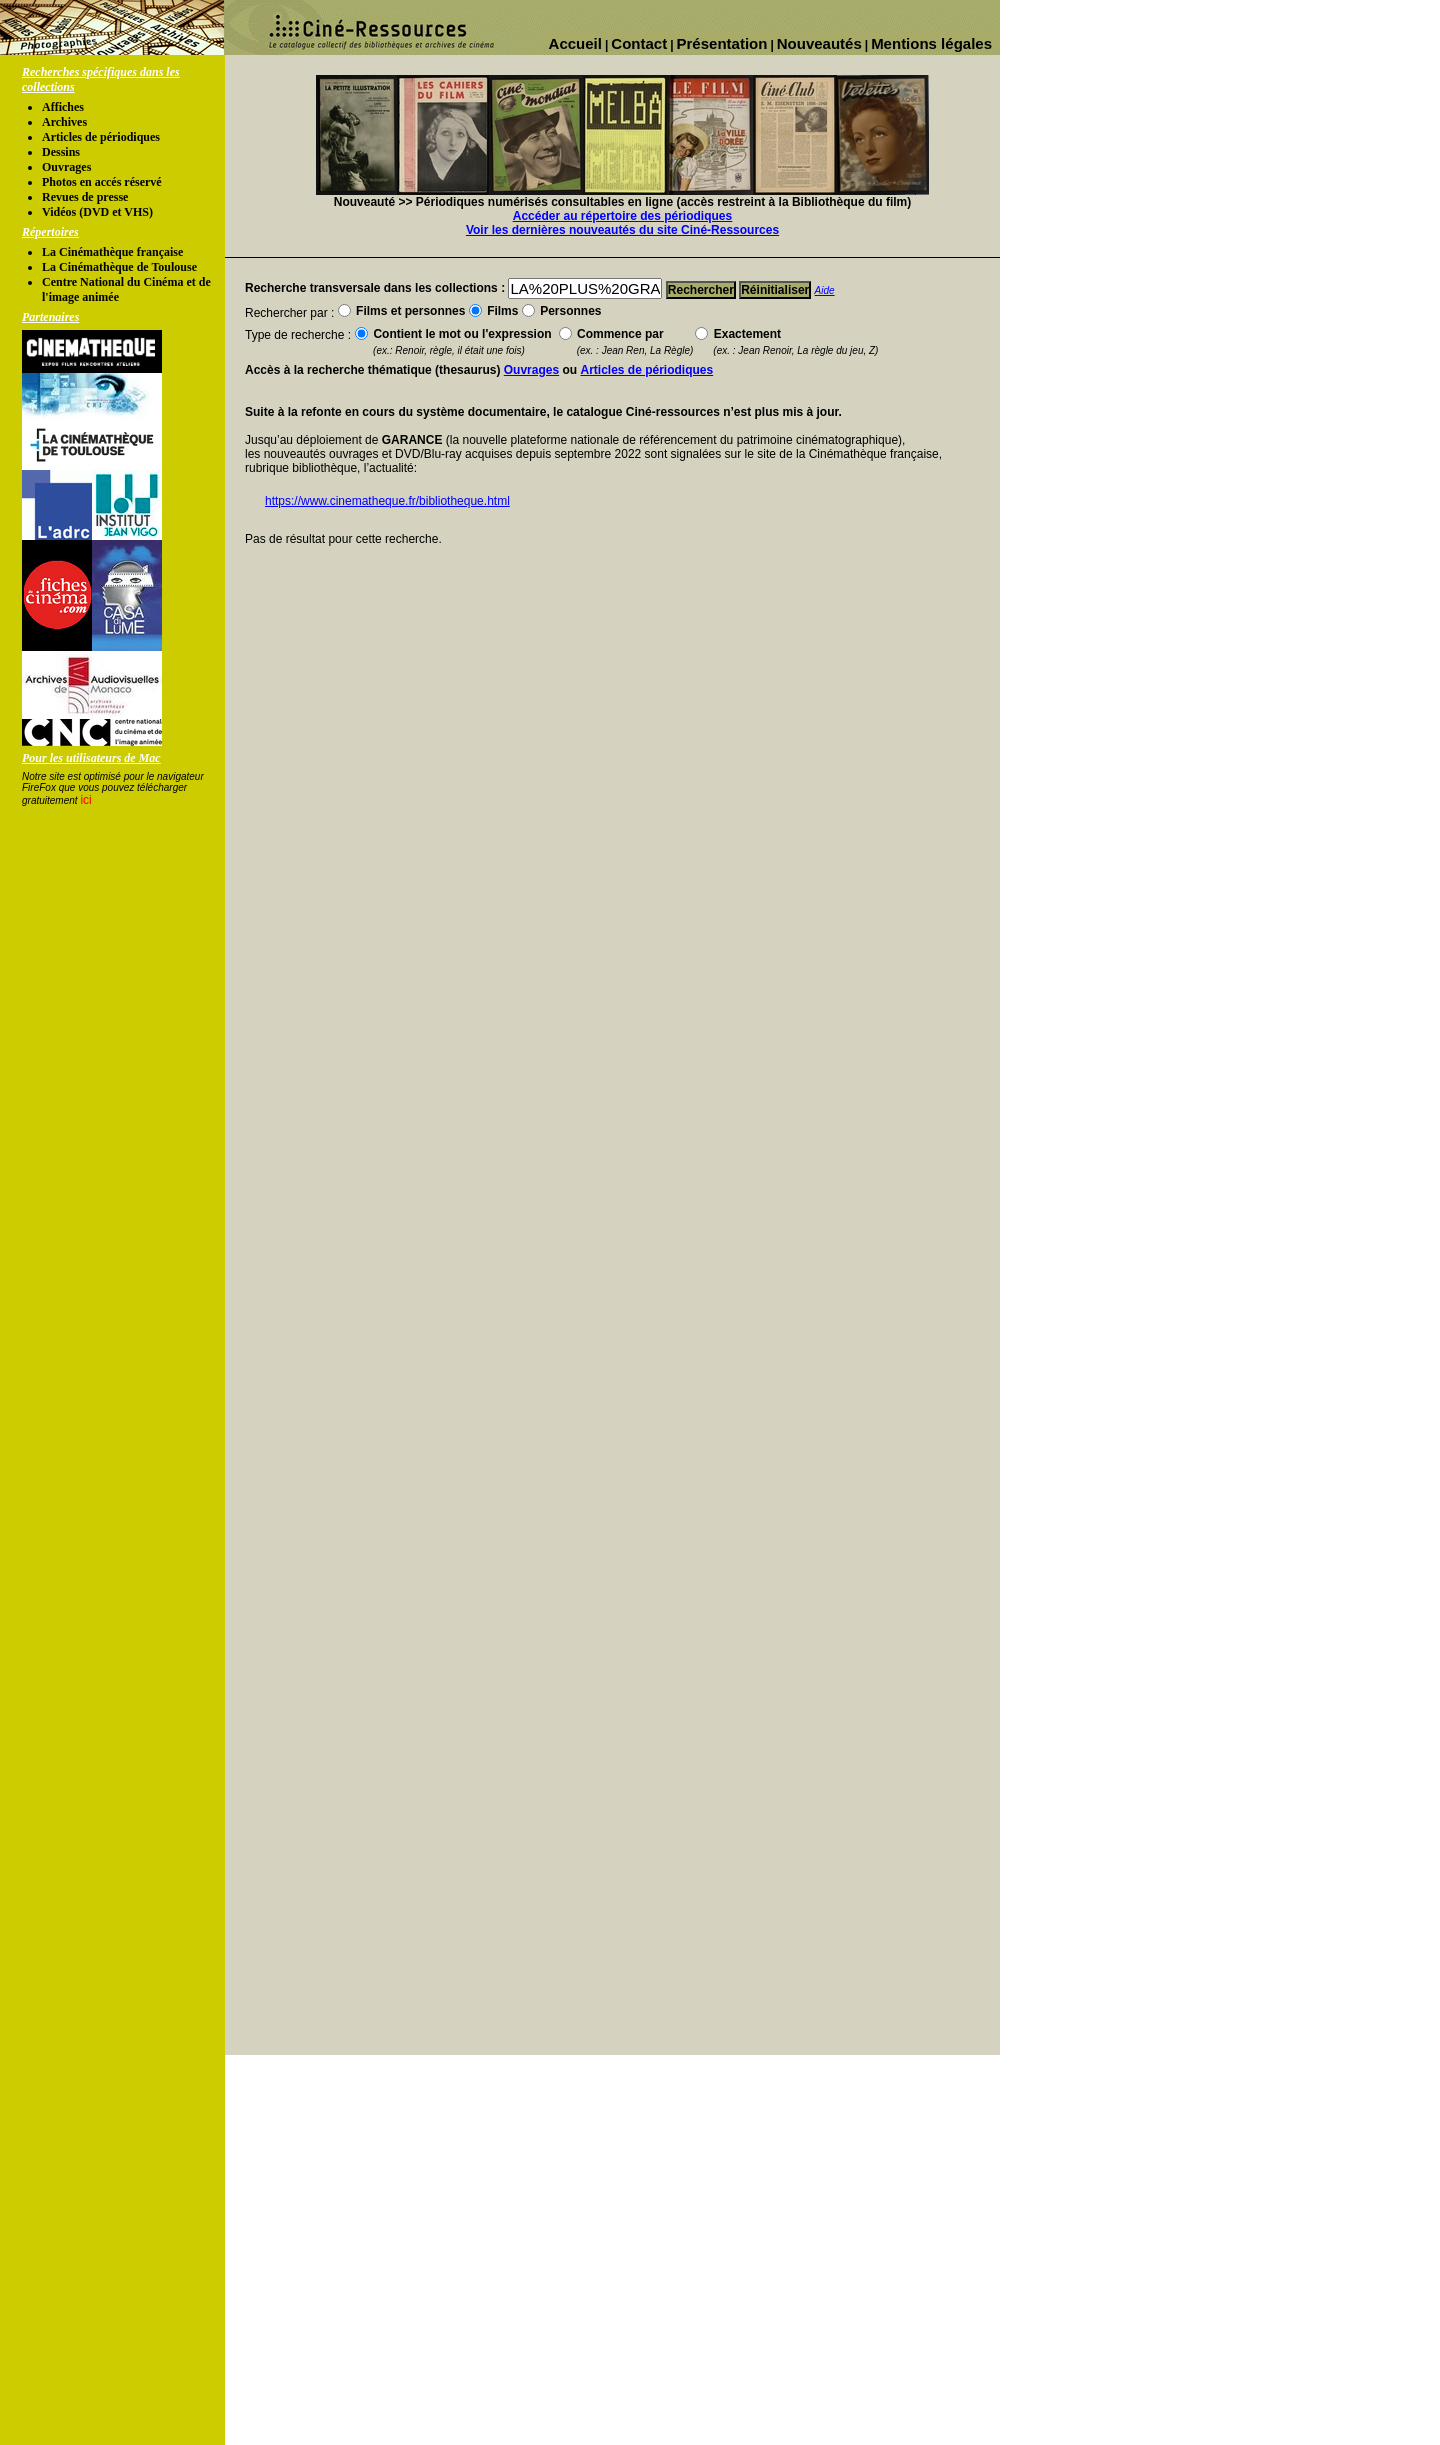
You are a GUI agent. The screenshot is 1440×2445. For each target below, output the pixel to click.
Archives (64, 122)
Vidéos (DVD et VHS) (97, 212)
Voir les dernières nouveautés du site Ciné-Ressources (622, 230)
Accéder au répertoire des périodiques (622, 216)
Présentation (722, 43)
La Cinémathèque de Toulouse (119, 267)
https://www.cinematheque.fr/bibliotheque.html (387, 501)
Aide (825, 290)
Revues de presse (85, 197)
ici (85, 800)
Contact (639, 43)
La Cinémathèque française (112, 252)
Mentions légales (931, 43)
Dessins (61, 152)
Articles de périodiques (101, 137)
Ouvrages (66, 167)
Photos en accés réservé (102, 182)
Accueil (575, 43)
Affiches (63, 107)
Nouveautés (819, 43)
